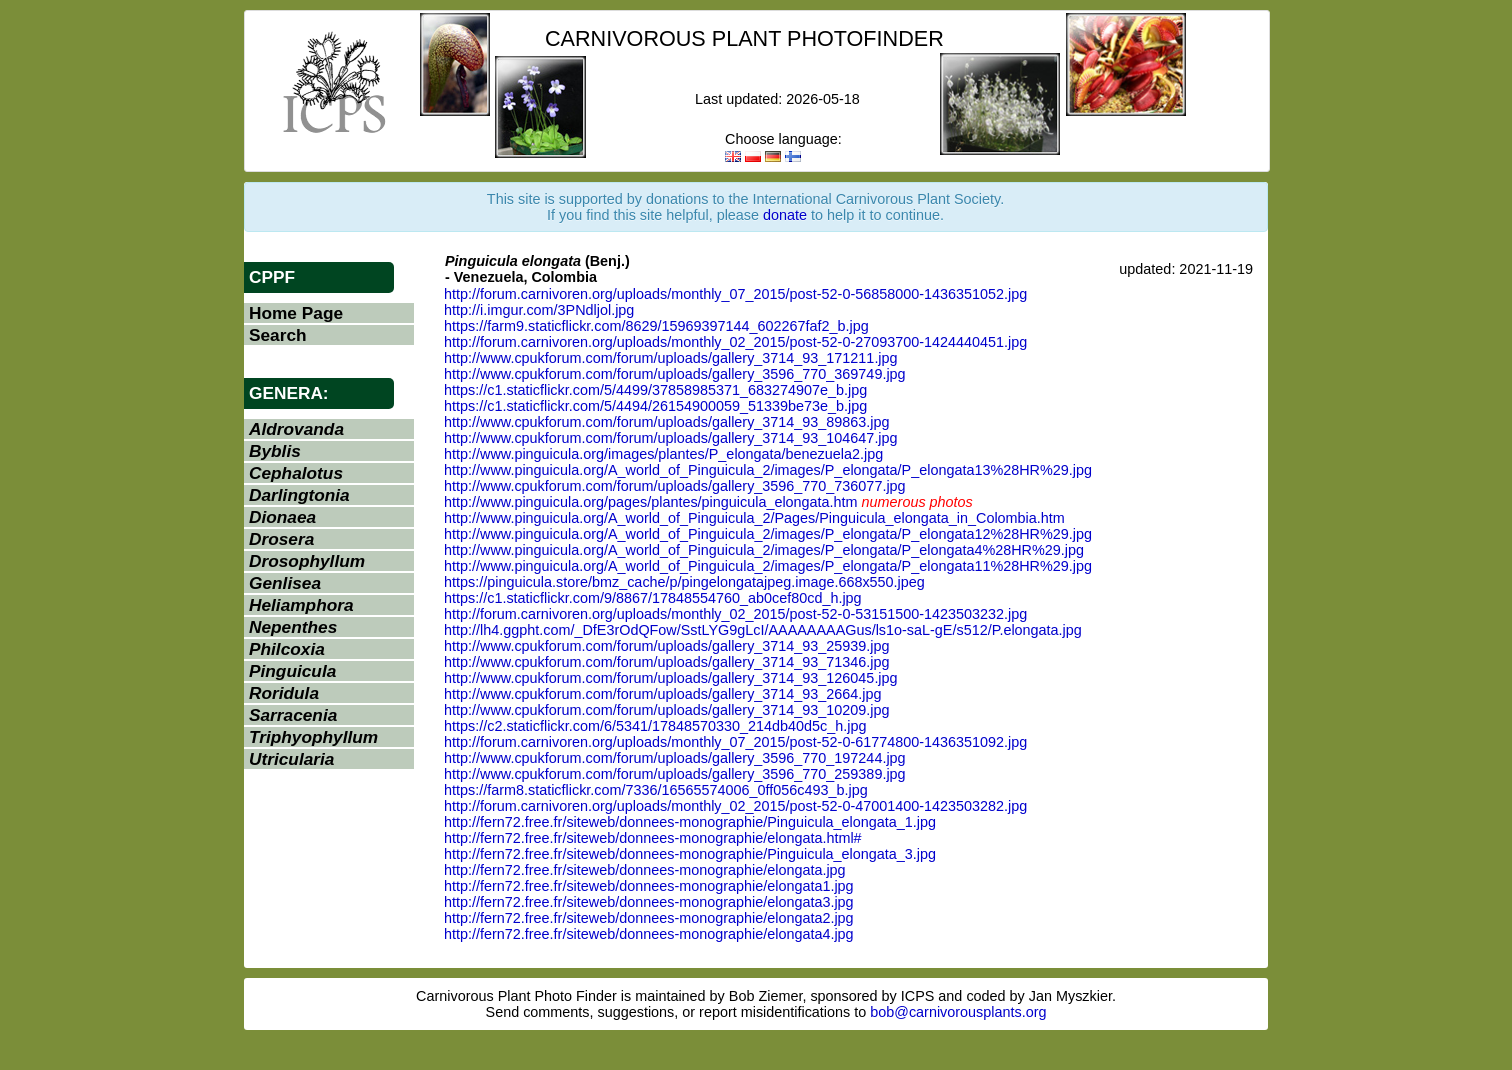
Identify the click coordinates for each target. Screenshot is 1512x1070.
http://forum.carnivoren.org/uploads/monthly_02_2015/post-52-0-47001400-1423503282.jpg (735, 806)
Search (278, 335)
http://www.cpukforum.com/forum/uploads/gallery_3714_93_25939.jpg (667, 646)
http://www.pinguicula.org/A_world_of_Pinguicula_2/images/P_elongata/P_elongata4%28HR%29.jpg (764, 550)
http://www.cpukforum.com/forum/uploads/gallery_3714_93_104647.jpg (671, 438)
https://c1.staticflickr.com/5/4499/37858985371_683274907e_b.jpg (655, 390)
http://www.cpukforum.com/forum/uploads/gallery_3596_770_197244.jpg (675, 758)
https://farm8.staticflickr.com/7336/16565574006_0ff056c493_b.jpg (656, 790)
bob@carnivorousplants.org (958, 1012)
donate (785, 215)
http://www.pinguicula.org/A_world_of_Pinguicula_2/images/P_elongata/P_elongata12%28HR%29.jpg (768, 534)
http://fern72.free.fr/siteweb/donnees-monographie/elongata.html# (653, 838)
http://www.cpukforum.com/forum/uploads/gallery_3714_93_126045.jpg (671, 678)
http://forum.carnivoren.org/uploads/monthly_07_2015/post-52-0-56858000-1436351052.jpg (735, 294)
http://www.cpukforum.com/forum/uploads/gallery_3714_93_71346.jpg (667, 662)
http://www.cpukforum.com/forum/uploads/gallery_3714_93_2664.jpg (663, 694)
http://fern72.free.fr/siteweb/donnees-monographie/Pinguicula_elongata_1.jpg (690, 822)
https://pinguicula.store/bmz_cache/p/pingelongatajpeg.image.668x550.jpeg (684, 582)
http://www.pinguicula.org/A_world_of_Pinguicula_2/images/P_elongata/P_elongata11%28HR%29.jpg (768, 566)
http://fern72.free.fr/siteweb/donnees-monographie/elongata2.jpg (649, 918)
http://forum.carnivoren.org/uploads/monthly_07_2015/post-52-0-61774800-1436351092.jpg (735, 742)
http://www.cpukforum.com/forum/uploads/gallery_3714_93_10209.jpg (667, 710)
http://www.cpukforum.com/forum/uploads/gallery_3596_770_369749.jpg (675, 374)
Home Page (296, 313)
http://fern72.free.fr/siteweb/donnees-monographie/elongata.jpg (645, 870)
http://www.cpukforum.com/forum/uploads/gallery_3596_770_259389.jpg (675, 774)
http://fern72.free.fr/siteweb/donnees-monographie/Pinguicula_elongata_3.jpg (690, 854)
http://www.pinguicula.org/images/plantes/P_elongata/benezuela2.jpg (663, 454)
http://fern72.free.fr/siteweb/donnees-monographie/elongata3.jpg (649, 902)
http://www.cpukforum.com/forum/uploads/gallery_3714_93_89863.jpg (667, 422)
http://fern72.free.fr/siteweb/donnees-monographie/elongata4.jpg (649, 934)
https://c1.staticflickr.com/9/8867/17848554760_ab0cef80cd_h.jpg (653, 598)
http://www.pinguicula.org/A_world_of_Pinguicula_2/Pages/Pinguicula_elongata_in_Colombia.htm (754, 518)
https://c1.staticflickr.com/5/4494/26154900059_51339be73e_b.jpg (655, 406)
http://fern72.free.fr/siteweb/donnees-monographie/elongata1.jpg (649, 886)
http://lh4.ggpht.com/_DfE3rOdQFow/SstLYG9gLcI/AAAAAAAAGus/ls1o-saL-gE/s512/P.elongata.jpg (763, 630)
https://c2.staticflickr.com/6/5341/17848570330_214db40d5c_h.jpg (655, 726)
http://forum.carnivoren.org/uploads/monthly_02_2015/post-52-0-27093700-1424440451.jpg (735, 342)
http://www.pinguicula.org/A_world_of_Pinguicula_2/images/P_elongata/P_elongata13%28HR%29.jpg (768, 470)
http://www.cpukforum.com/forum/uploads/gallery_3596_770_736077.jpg (675, 486)
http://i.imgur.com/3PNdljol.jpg (539, 310)
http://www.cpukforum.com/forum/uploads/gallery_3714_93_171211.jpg (671, 358)
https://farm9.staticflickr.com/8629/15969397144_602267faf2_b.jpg (656, 326)
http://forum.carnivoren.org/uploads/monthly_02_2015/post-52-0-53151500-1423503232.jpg (735, 614)
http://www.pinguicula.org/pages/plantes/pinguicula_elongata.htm (651, 502)
